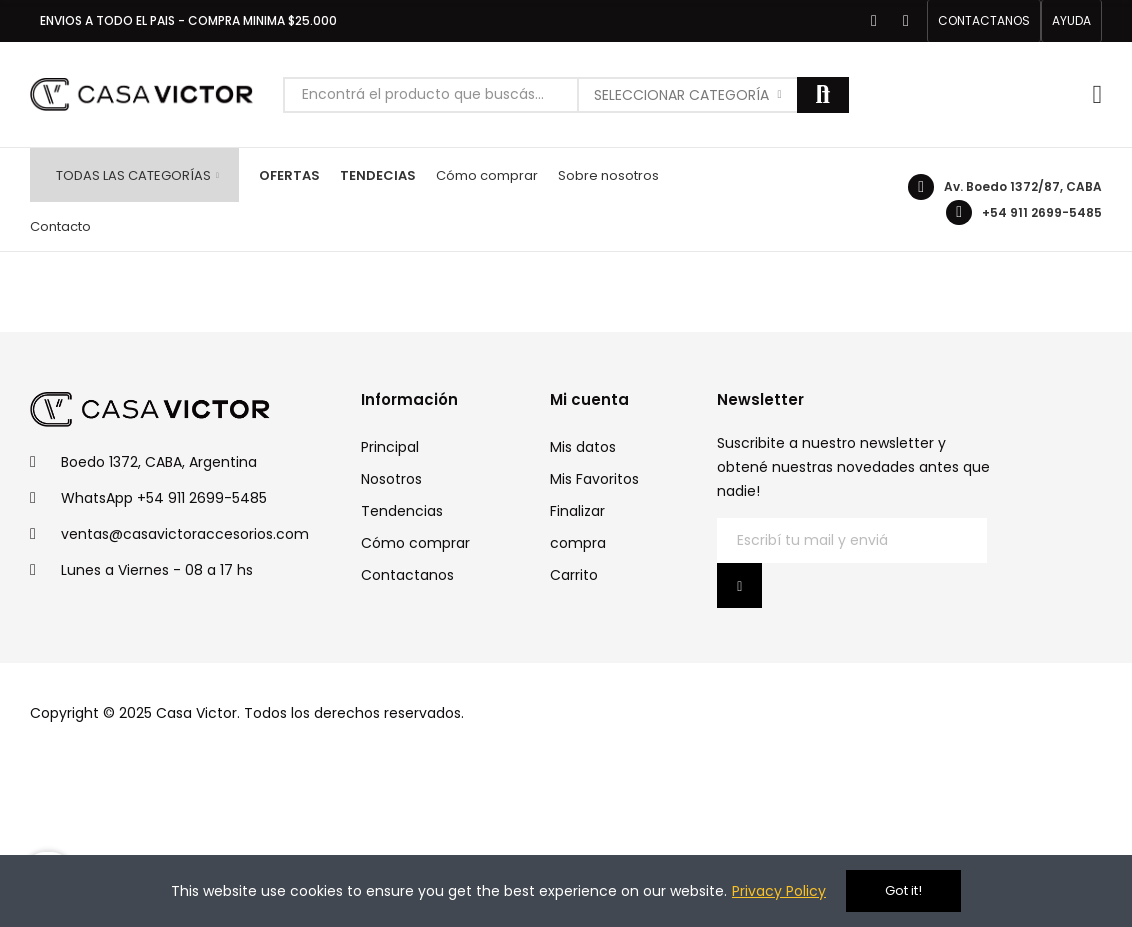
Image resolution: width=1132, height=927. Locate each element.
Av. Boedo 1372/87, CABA (1023, 186)
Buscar (823, 95)
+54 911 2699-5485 (1042, 212)
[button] (984, 21)
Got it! (903, 890)
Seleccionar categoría (681, 95)
